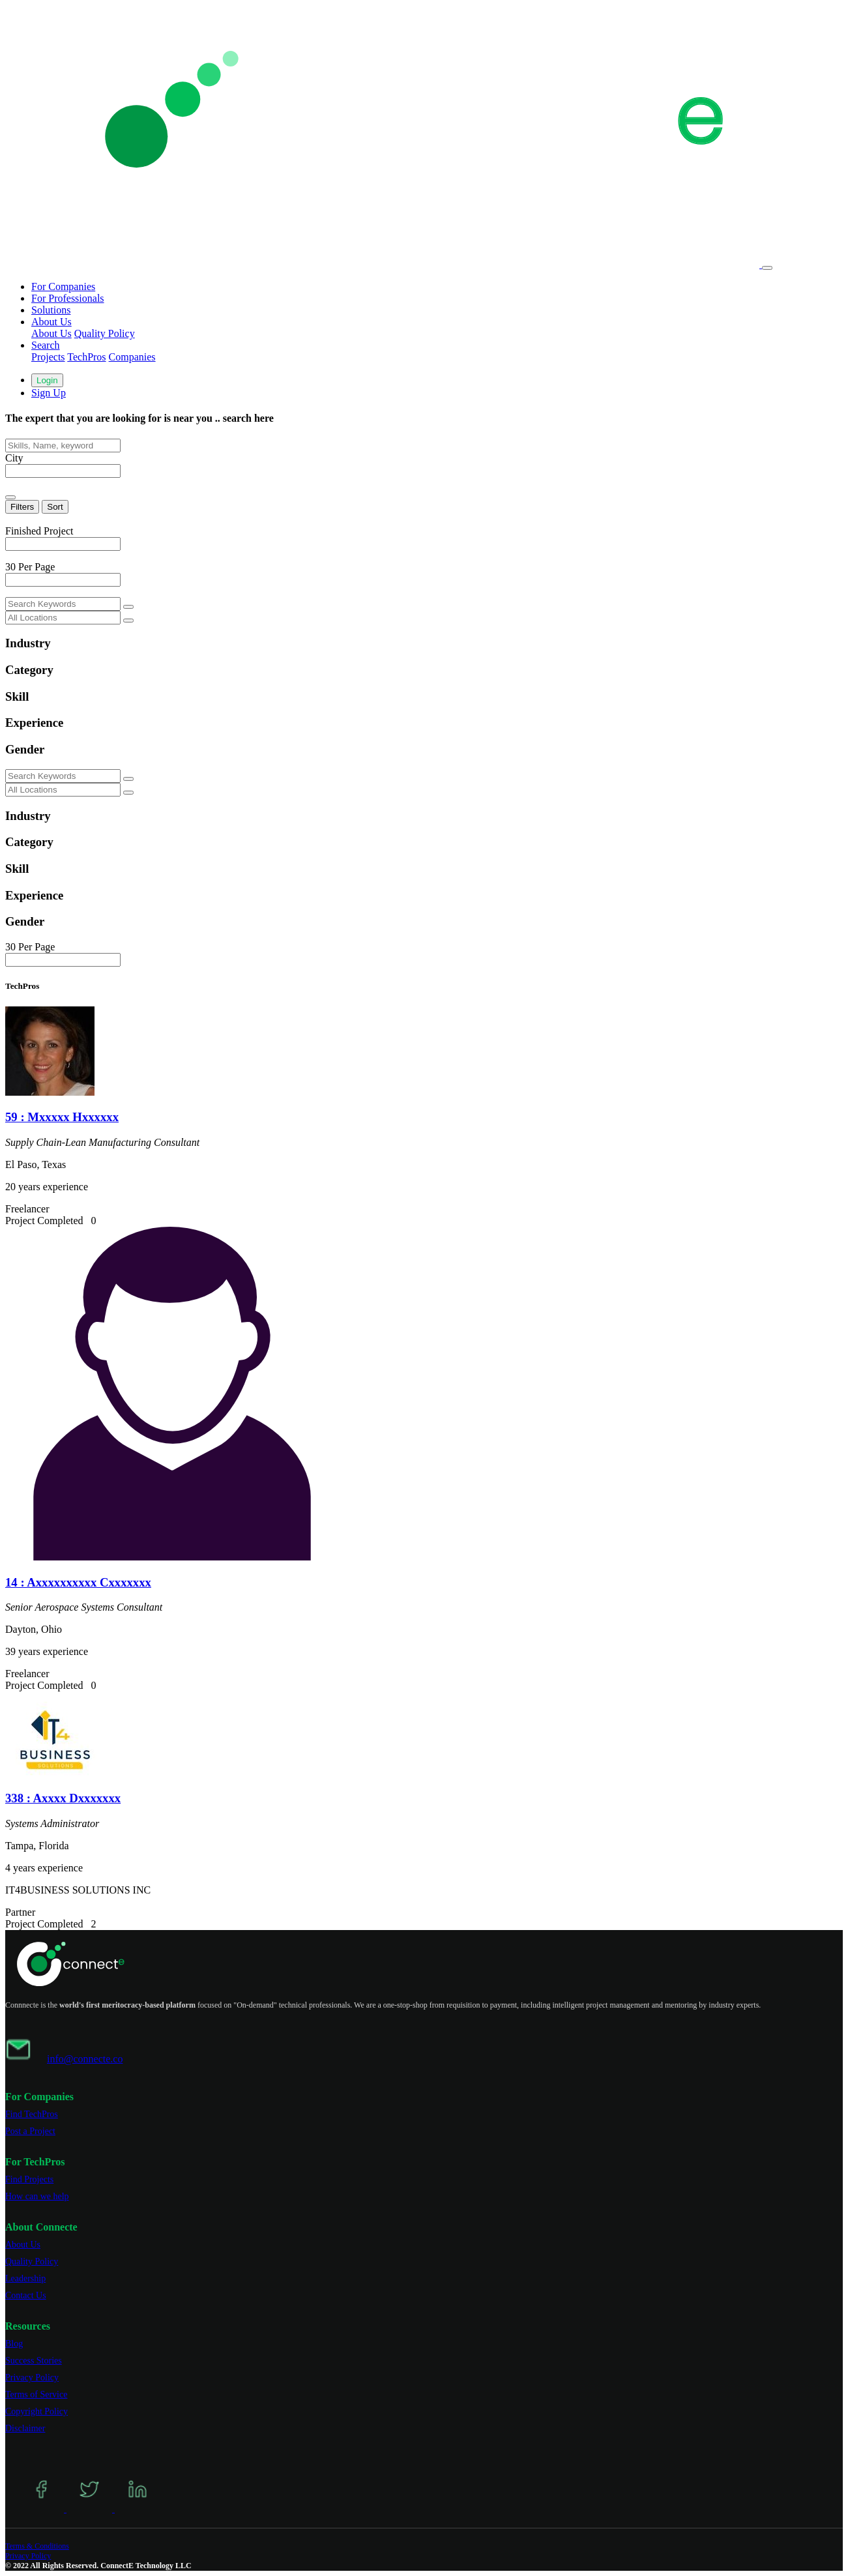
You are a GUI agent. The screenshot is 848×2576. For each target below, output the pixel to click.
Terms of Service (36, 2394)
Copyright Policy (36, 2411)
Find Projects (29, 2179)
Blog (14, 2344)
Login (47, 380)
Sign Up (48, 392)
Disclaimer (25, 2428)
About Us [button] (51, 321)
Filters (22, 507)
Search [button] (45, 345)
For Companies (63, 286)
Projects (48, 356)
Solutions (50, 309)
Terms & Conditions (37, 2546)
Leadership (25, 2278)
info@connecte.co (85, 2058)
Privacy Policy (32, 2377)
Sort (55, 507)
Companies (132, 356)
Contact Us (25, 2295)
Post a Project (30, 2131)
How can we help (37, 2196)
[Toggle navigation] (767, 268)
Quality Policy (104, 333)
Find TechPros (31, 2114)
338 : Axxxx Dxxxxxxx (63, 1798)
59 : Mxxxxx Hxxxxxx (62, 1117)
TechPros (86, 356)
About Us (51, 333)
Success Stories (33, 2360)
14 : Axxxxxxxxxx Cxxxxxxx (78, 1582)
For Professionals (67, 298)
